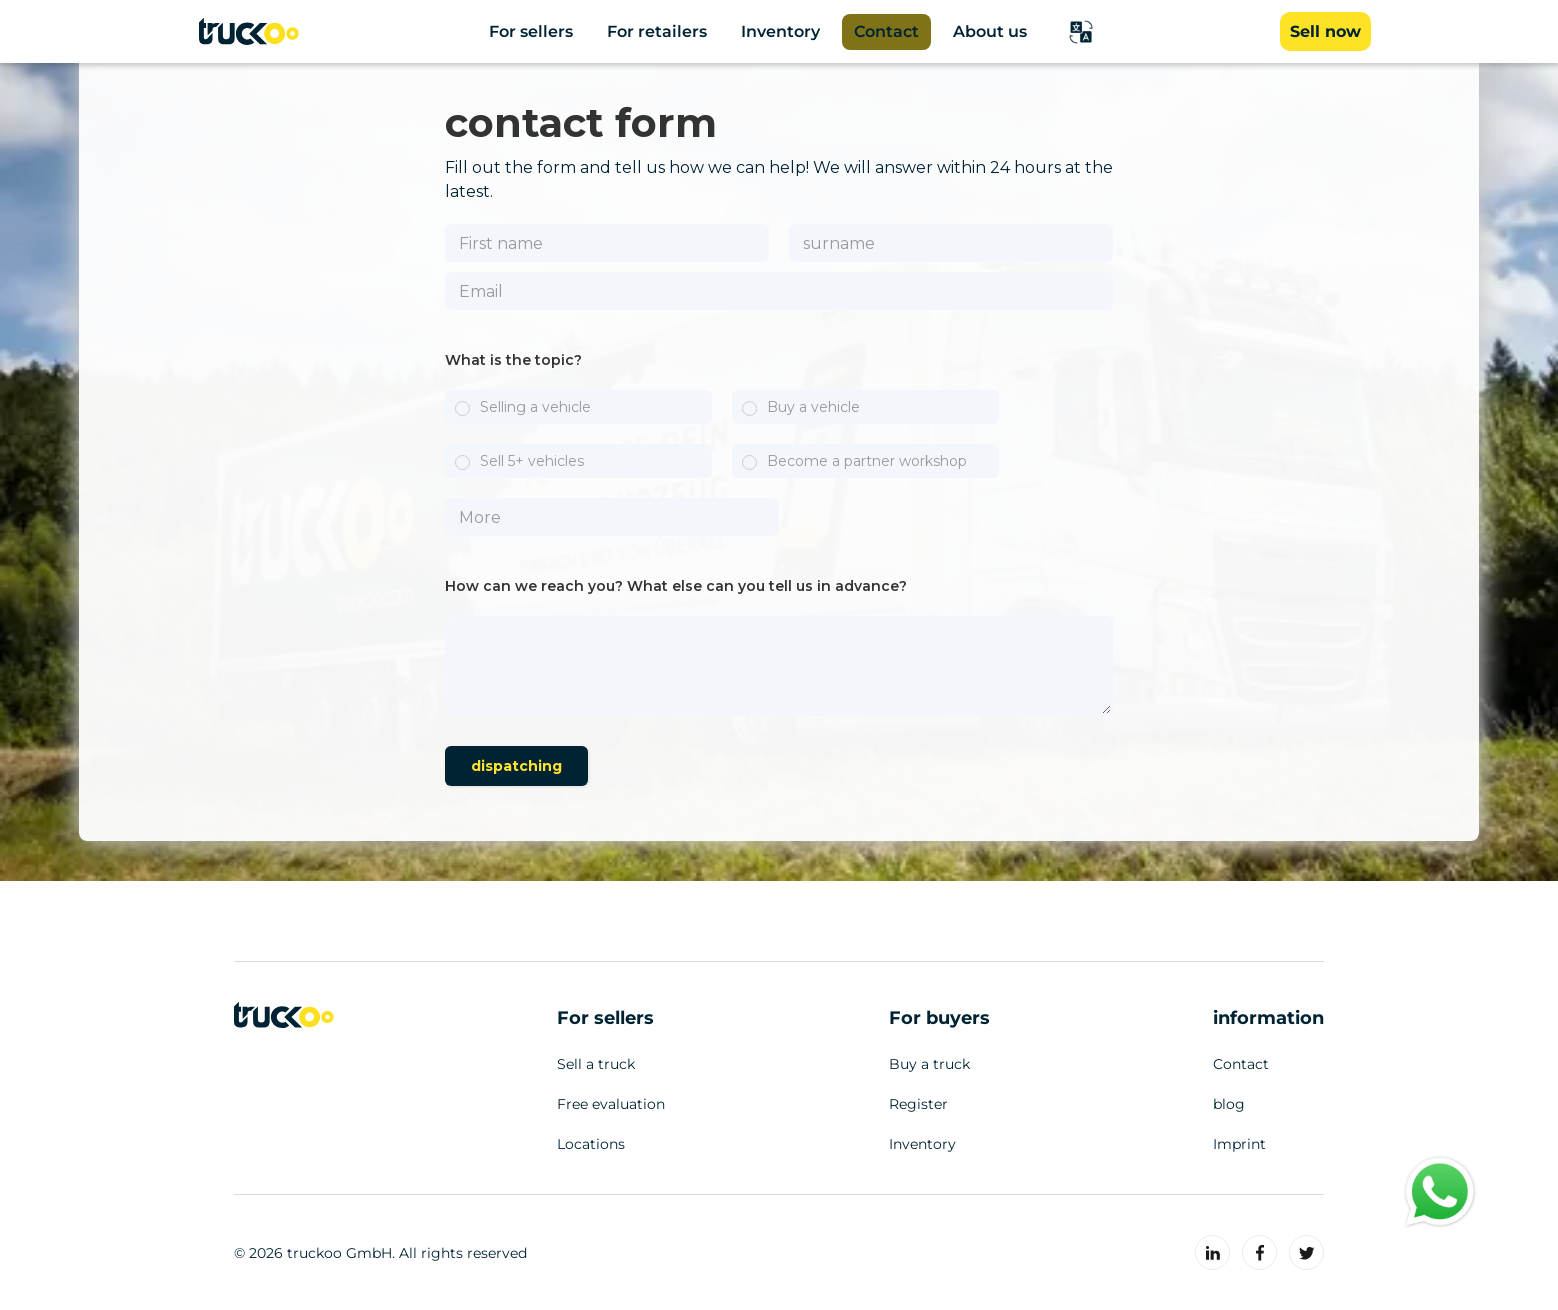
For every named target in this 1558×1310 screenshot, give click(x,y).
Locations (591, 1144)
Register (918, 1104)
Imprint (1239, 1144)
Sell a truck (596, 1064)
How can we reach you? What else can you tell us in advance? (676, 586)
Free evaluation (611, 1104)
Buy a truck (929, 1064)
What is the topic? (513, 360)
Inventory (922, 1144)
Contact (1241, 1064)
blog (1229, 1104)
